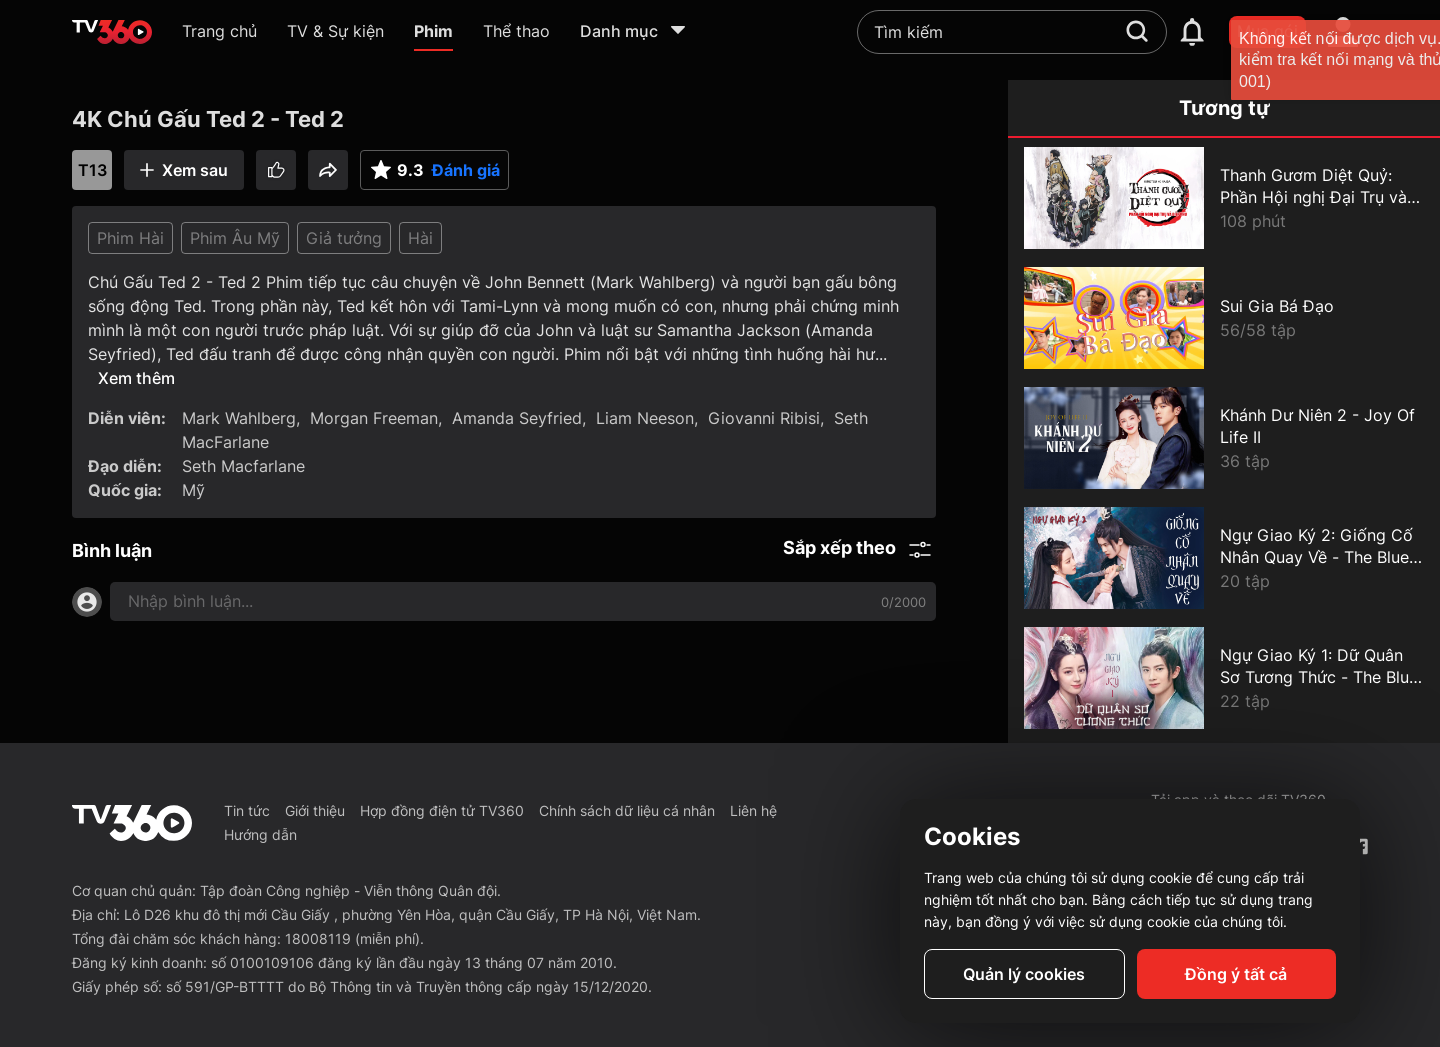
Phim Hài (130, 238)
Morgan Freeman (374, 418)
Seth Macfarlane (243, 466)
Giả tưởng (344, 238)
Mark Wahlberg (239, 418)
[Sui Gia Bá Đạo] (1224, 318)
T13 (92, 170)
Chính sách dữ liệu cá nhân (627, 810)
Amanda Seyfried (517, 418)
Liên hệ (753, 810)
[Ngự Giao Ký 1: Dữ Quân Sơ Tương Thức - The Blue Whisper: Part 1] (1224, 678)
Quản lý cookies (1024, 974)
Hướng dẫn (260, 834)
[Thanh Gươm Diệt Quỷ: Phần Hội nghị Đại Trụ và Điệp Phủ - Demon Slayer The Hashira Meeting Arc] (1224, 198)
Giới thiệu (315, 810)
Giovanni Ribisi (764, 418)
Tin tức (247, 810)
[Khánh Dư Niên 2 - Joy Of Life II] (1224, 438)
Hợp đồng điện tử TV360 (442, 810)
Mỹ (193, 490)
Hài (420, 238)
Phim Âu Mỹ (235, 238)
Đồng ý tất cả (1236, 974)
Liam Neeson (645, 418)
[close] (1405, 59)
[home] (112, 32)
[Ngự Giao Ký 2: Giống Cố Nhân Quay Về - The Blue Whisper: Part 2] (1224, 558)
